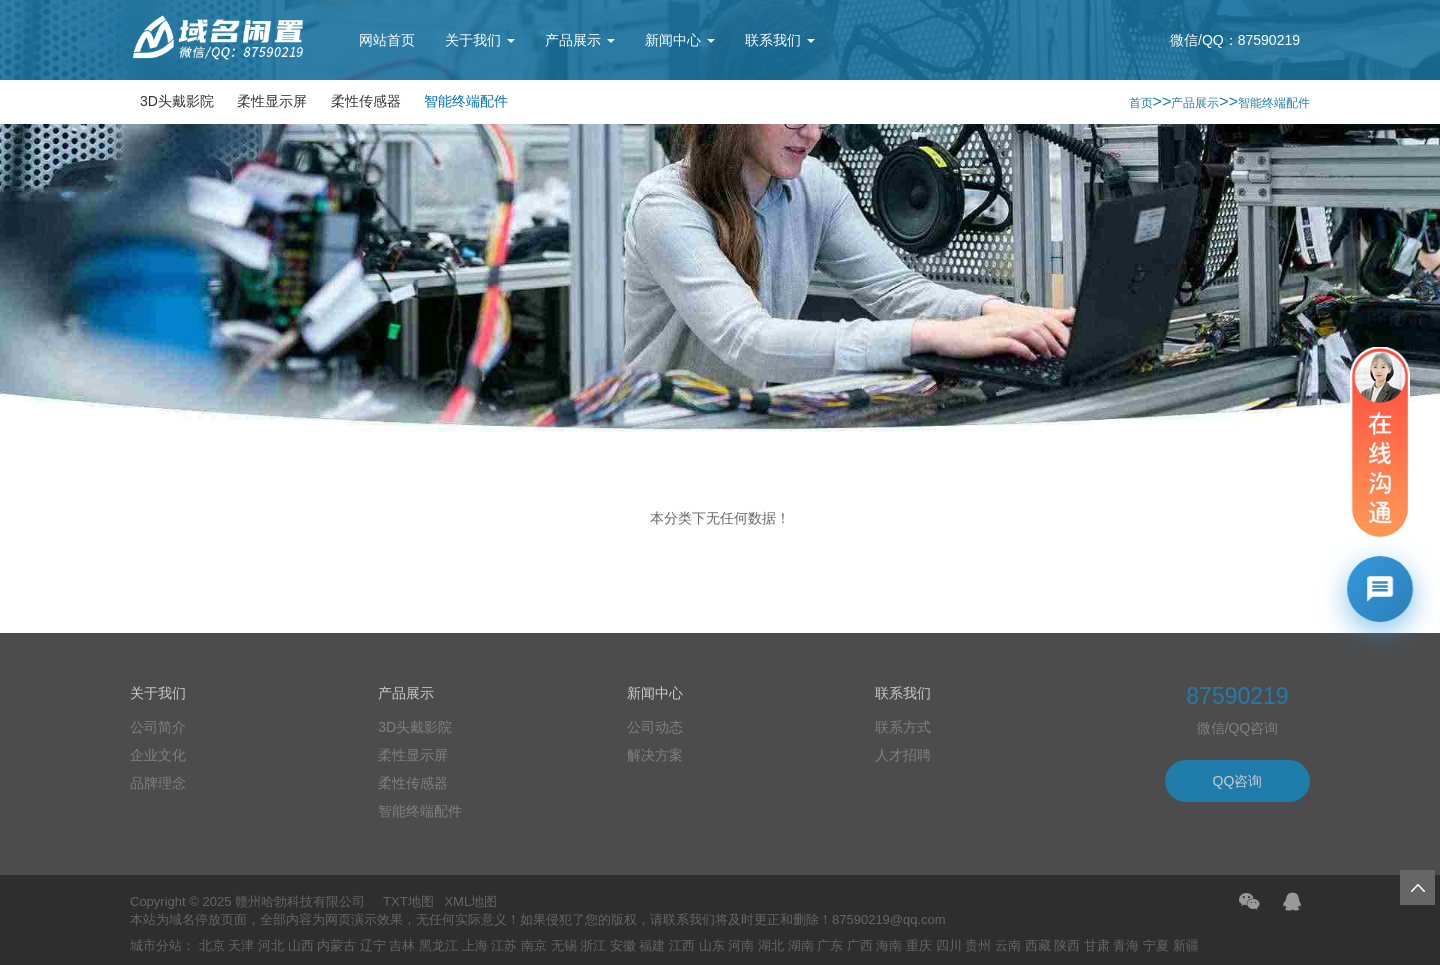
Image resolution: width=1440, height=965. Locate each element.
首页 (1141, 103)
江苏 (504, 945)
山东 (712, 945)
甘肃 (1097, 945)
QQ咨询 (1238, 781)
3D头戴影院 (177, 101)
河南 (741, 945)
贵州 (978, 945)
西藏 (1038, 945)
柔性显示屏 (272, 101)
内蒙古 (336, 945)
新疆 (1186, 945)
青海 (1126, 945)
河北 (271, 945)
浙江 (593, 945)
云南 (1008, 945)
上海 (475, 945)
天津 (241, 945)
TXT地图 (408, 901)
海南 (889, 945)
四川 (949, 945)
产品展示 (580, 40)
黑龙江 (438, 945)
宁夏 (1156, 945)
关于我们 (480, 40)
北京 (212, 945)
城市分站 (156, 945)
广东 (830, 945)
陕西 (1067, 945)
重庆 (919, 945)
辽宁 (373, 945)
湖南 (801, 945)
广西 (860, 945)
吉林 (402, 945)
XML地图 (470, 901)
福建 (652, 945)
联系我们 (780, 40)
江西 (682, 945)
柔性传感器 (366, 101)
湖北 (771, 945)
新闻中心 (680, 40)
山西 (301, 945)
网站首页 (387, 40)
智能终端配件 (466, 101)
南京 (534, 945)
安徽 (623, 945)
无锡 (564, 945)
